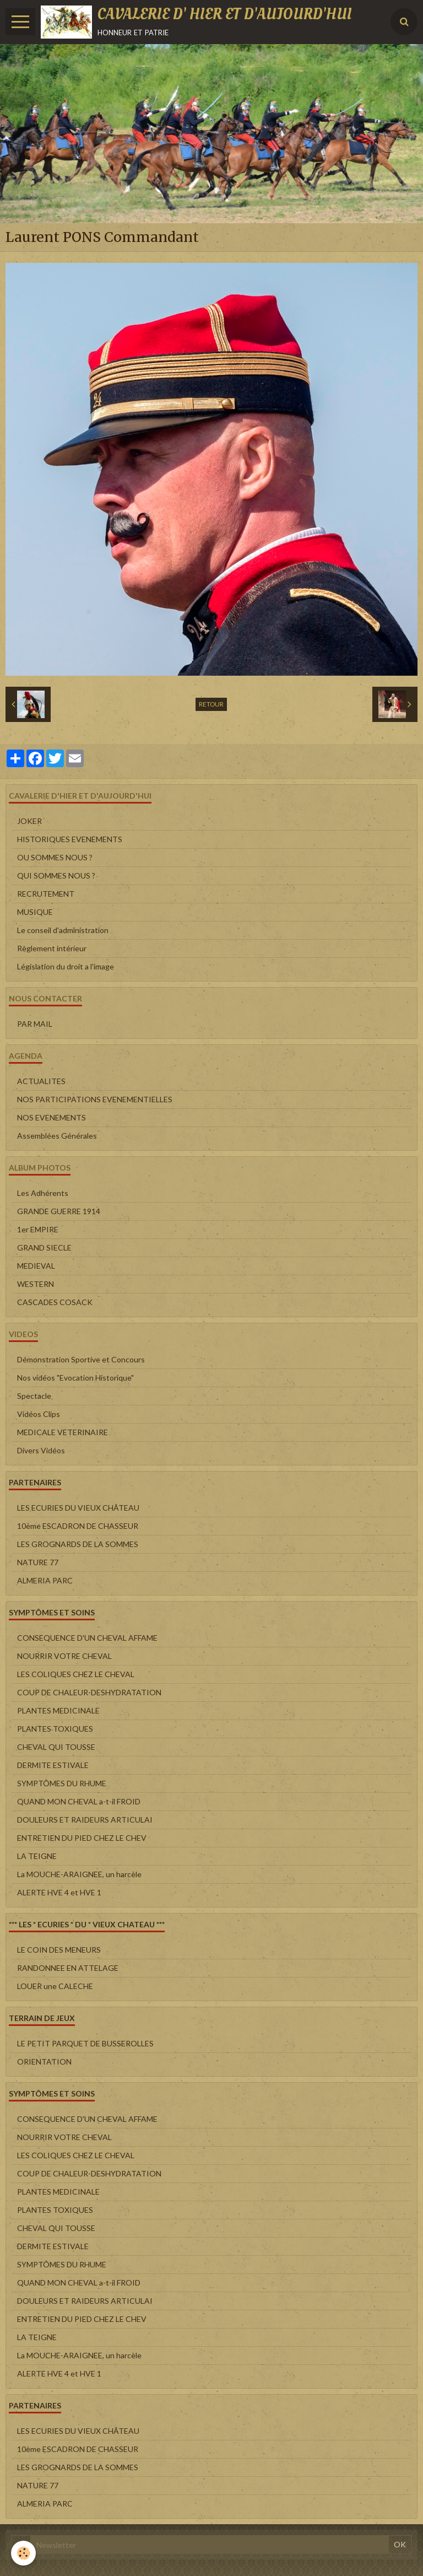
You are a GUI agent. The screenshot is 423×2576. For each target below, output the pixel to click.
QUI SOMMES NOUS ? (56, 875)
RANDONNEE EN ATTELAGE (67, 1968)
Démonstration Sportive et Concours (81, 1359)
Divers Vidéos (41, 1450)
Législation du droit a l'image (65, 966)
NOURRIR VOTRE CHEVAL (64, 1656)
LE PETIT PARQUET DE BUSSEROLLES (85, 2043)
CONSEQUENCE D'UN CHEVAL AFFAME (87, 1637)
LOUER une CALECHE (55, 1986)
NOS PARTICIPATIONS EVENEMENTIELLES (94, 1099)
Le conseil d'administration (63, 930)
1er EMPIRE (37, 1229)
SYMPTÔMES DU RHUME (61, 1783)
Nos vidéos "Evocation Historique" (75, 1377)
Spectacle (34, 1395)
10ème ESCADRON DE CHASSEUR (77, 1525)
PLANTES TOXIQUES (55, 1728)
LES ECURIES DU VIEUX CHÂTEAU (78, 1507)
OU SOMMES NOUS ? (55, 857)
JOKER (29, 821)
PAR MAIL (34, 1023)
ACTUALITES (41, 1081)
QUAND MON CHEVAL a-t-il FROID (78, 1801)
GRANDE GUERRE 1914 (58, 1211)
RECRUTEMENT (45, 893)
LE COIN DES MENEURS (59, 1949)
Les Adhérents (42, 1193)
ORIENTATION (44, 2061)
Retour (211, 704)
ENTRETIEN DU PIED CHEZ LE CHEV (82, 1837)
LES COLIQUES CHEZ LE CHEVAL (75, 1674)
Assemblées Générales (57, 1135)
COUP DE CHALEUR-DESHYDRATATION (89, 1692)
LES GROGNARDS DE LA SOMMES (77, 1544)
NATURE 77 (37, 1562)
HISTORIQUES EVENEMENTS (69, 839)
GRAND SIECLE (44, 1247)
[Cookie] (23, 2553)
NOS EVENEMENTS (51, 1117)
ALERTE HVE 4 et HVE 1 (59, 1892)
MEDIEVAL (36, 1265)
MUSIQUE (35, 912)
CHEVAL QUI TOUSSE (56, 1747)
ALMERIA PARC (45, 1580)
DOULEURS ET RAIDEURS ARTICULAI (85, 1819)
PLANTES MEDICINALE (58, 1710)
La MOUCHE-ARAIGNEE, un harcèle (79, 1874)
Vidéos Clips (38, 1414)
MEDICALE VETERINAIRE (62, 1432)
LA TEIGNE (37, 1856)
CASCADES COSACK (55, 1302)
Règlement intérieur (51, 948)
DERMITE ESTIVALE (53, 1765)
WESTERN (35, 1284)
